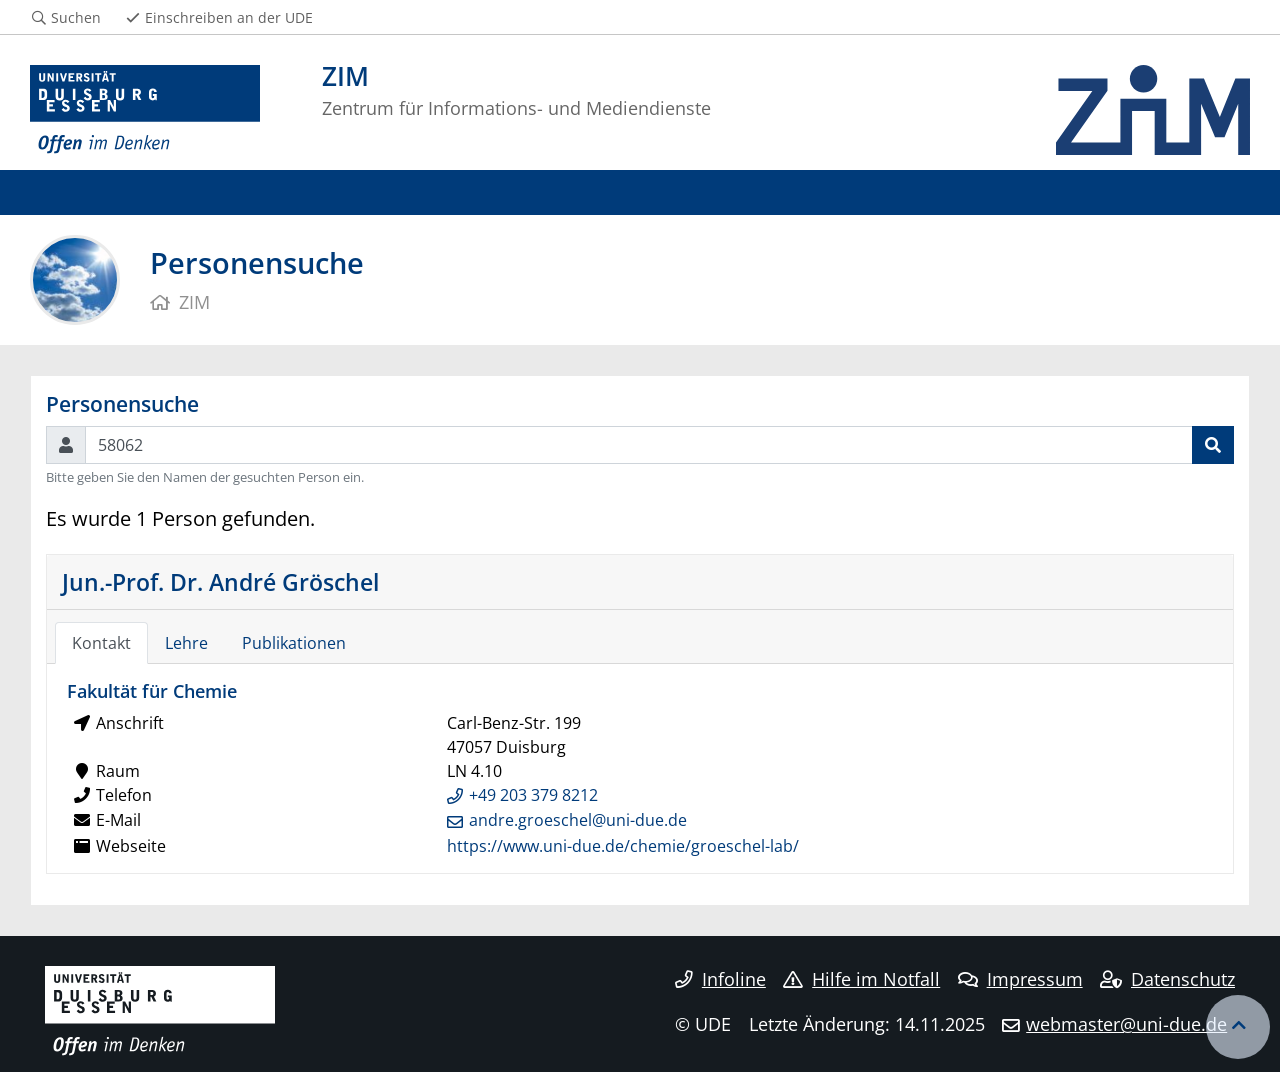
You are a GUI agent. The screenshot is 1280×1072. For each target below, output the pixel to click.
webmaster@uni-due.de (1126, 1024)
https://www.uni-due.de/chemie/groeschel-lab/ (623, 846)
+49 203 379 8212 (533, 795)
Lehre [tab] (186, 643)
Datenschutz (1167, 979)
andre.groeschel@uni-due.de (578, 820)
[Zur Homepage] (145, 110)
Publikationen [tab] (294, 643)
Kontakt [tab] (101, 643)
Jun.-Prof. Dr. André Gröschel (220, 582)
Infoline (720, 979)
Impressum (1020, 979)
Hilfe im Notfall (861, 979)
